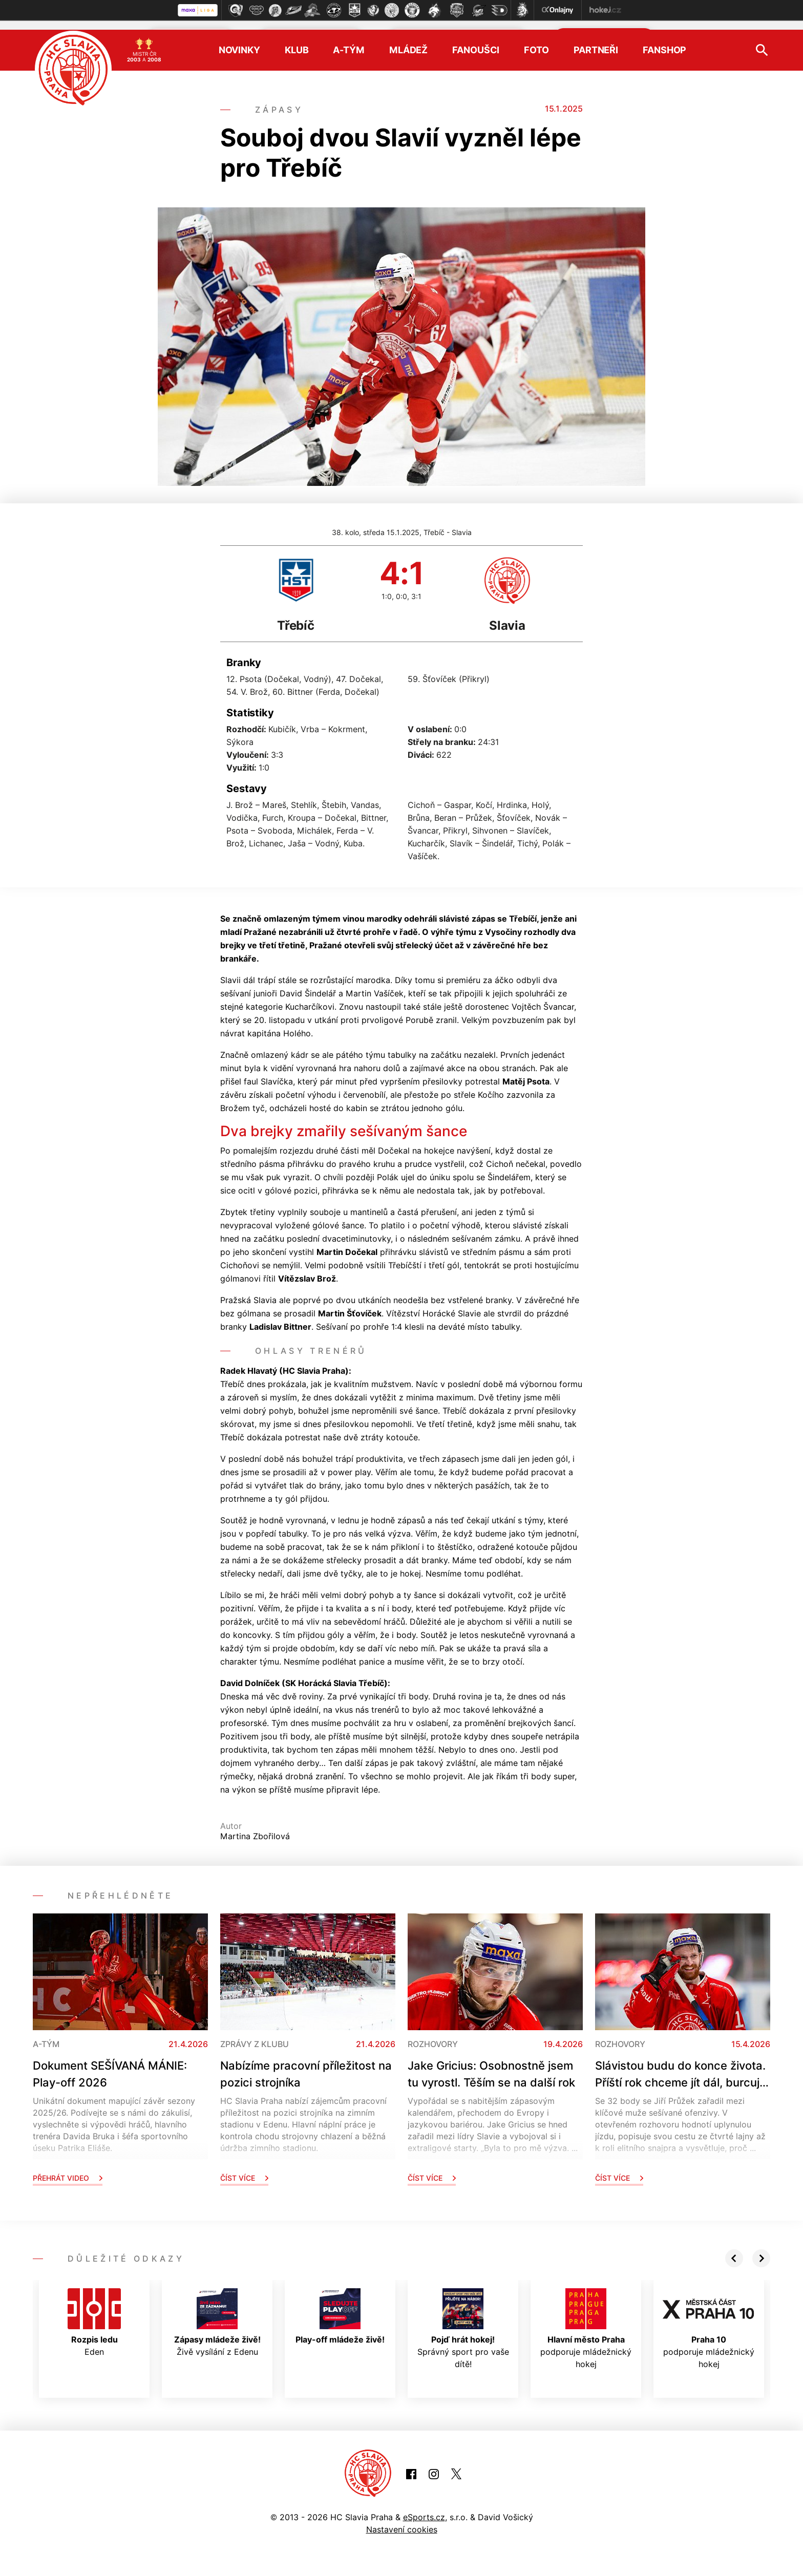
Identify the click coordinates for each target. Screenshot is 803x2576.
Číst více (244, 2169)
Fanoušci (475, 41)
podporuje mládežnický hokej (585, 2320)
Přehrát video (67, 2169)
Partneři (596, 41)
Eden (94, 2314)
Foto (536, 41)
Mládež (408, 41)
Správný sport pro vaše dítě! (463, 2320)
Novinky (239, 41)
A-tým (348, 41)
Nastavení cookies (401, 2521)
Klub (297, 41)
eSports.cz (424, 2508)
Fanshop (664, 41)
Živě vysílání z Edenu (217, 2314)
